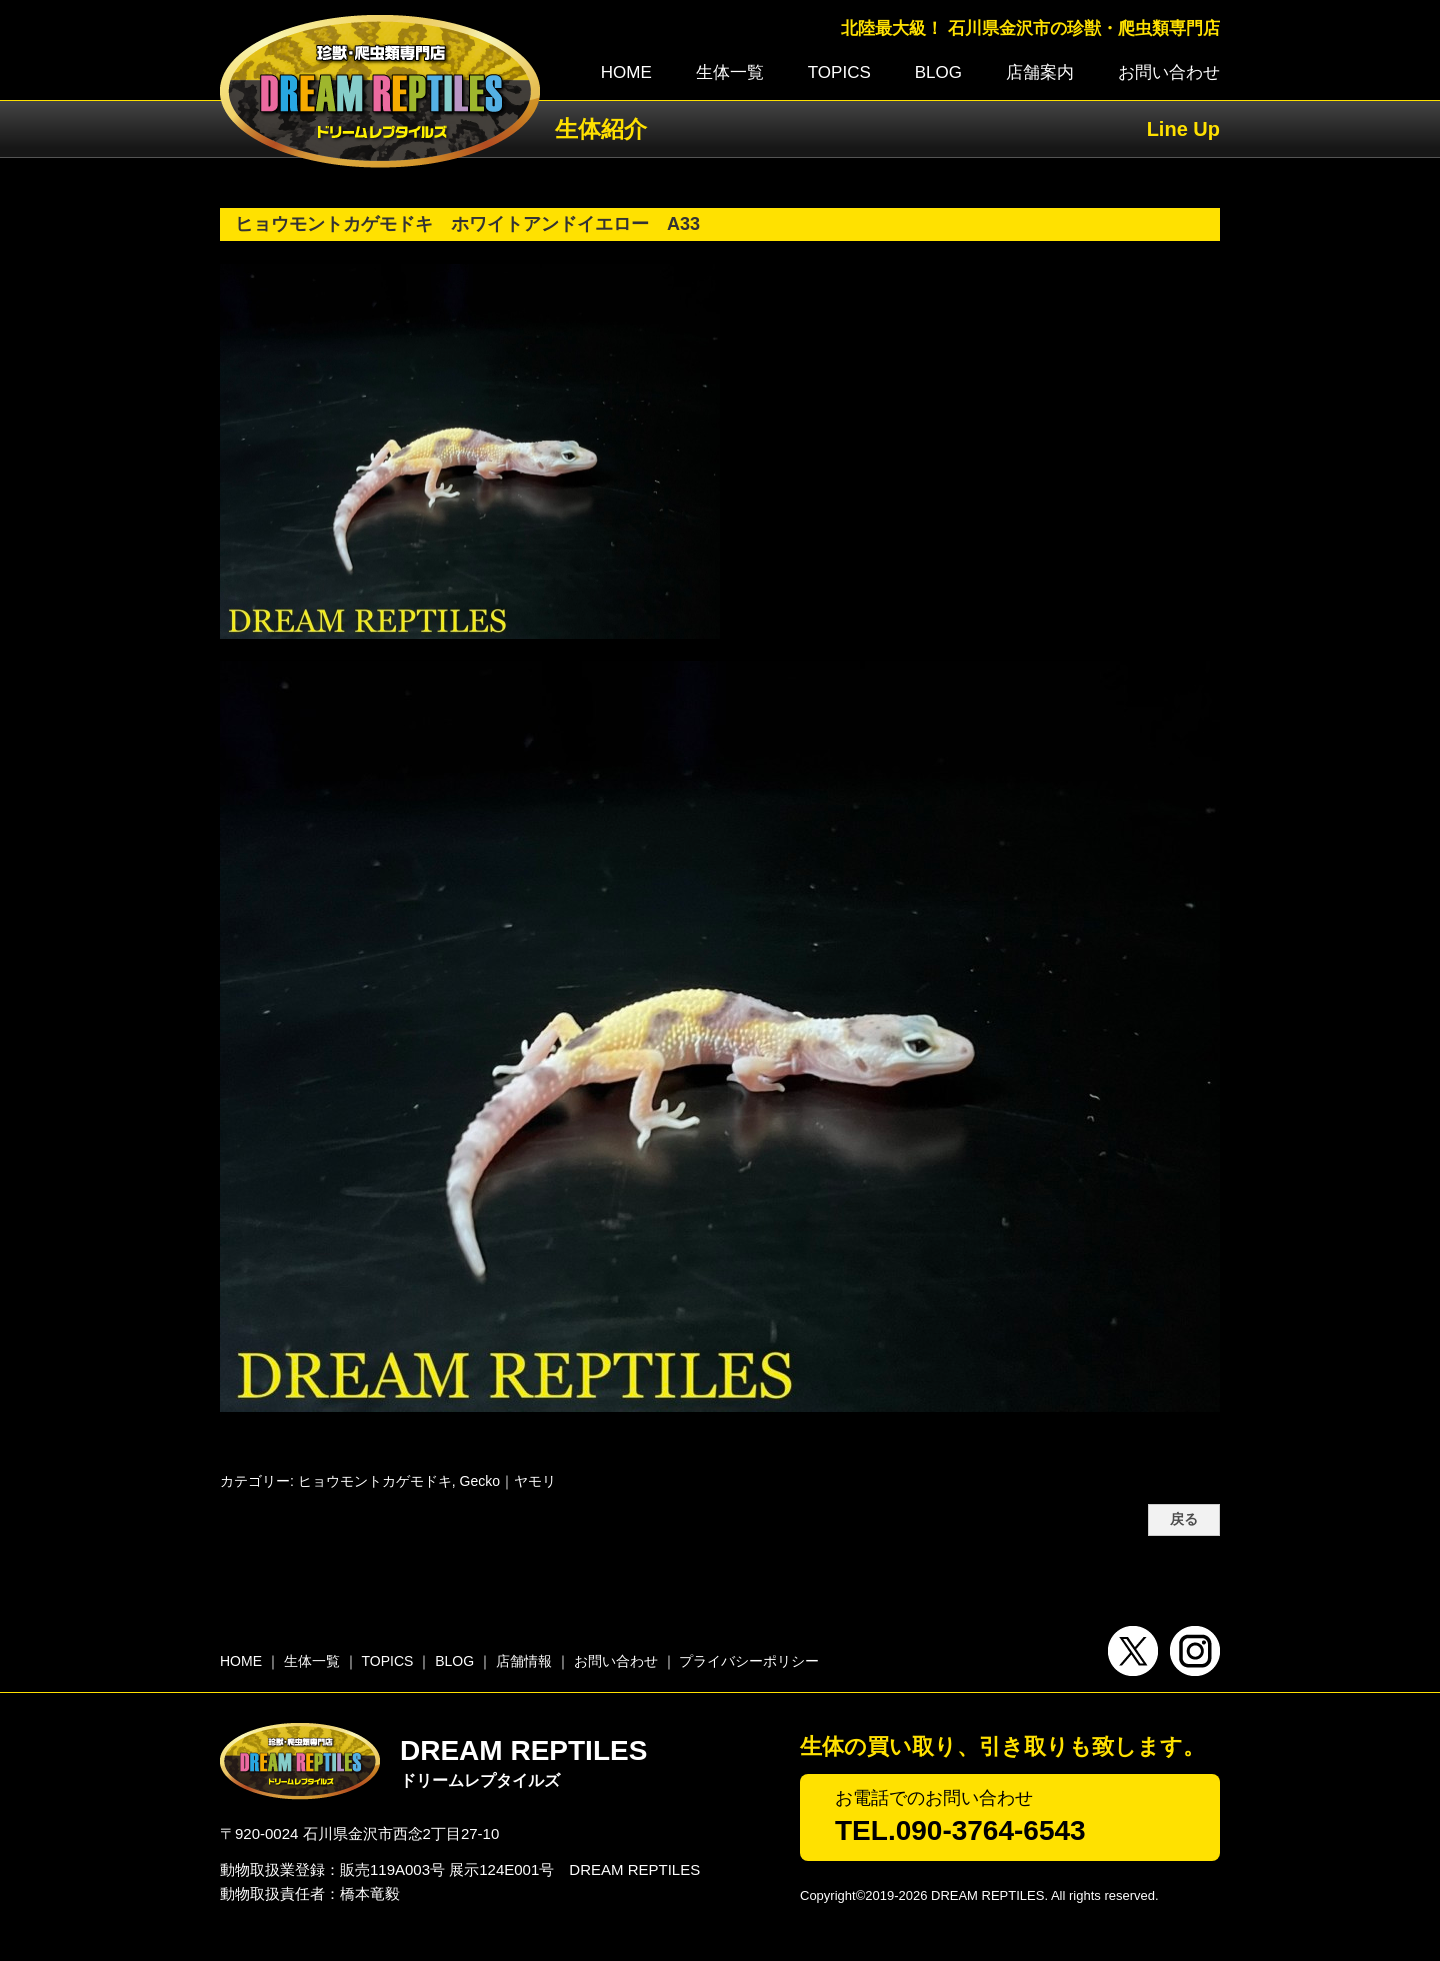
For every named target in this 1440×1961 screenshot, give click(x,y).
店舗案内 (1040, 72)
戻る (1184, 1519)
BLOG (938, 72)
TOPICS (839, 72)
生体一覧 (730, 72)
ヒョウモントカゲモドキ (375, 1481)
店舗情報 (524, 1661)
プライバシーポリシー (749, 1661)
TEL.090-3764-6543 (960, 1830)
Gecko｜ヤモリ (508, 1481)
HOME (626, 72)
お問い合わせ (1169, 72)
